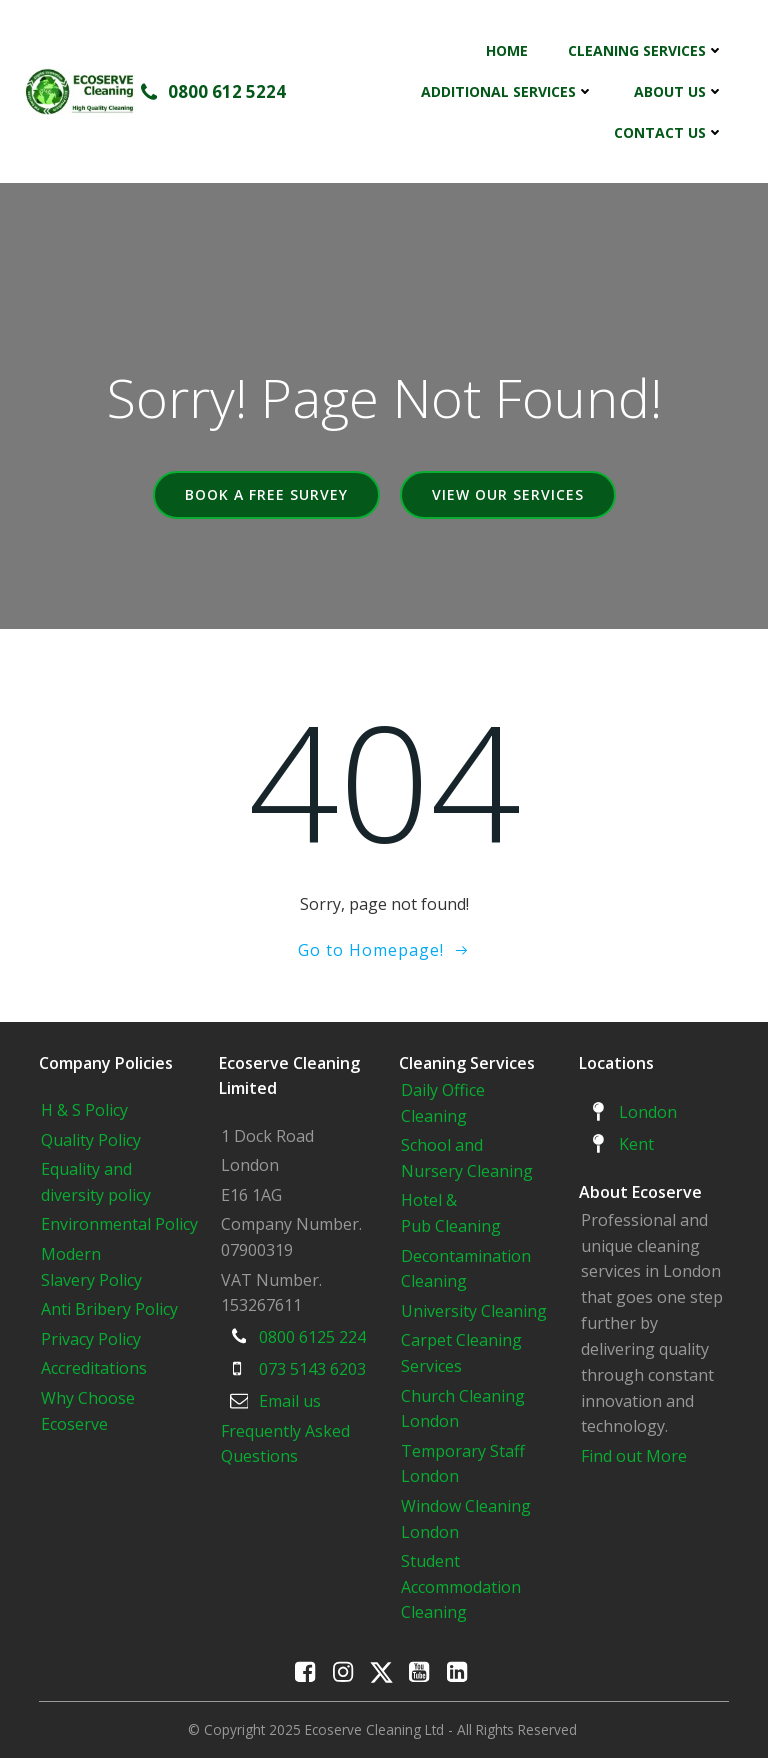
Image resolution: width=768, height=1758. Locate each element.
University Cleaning (476, 1311)
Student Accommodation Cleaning (461, 1586)
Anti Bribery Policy (109, 1309)
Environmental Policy (119, 1224)
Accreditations (94, 1368)
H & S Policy (84, 1110)
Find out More (634, 1456)
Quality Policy (91, 1140)
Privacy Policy (91, 1339)
